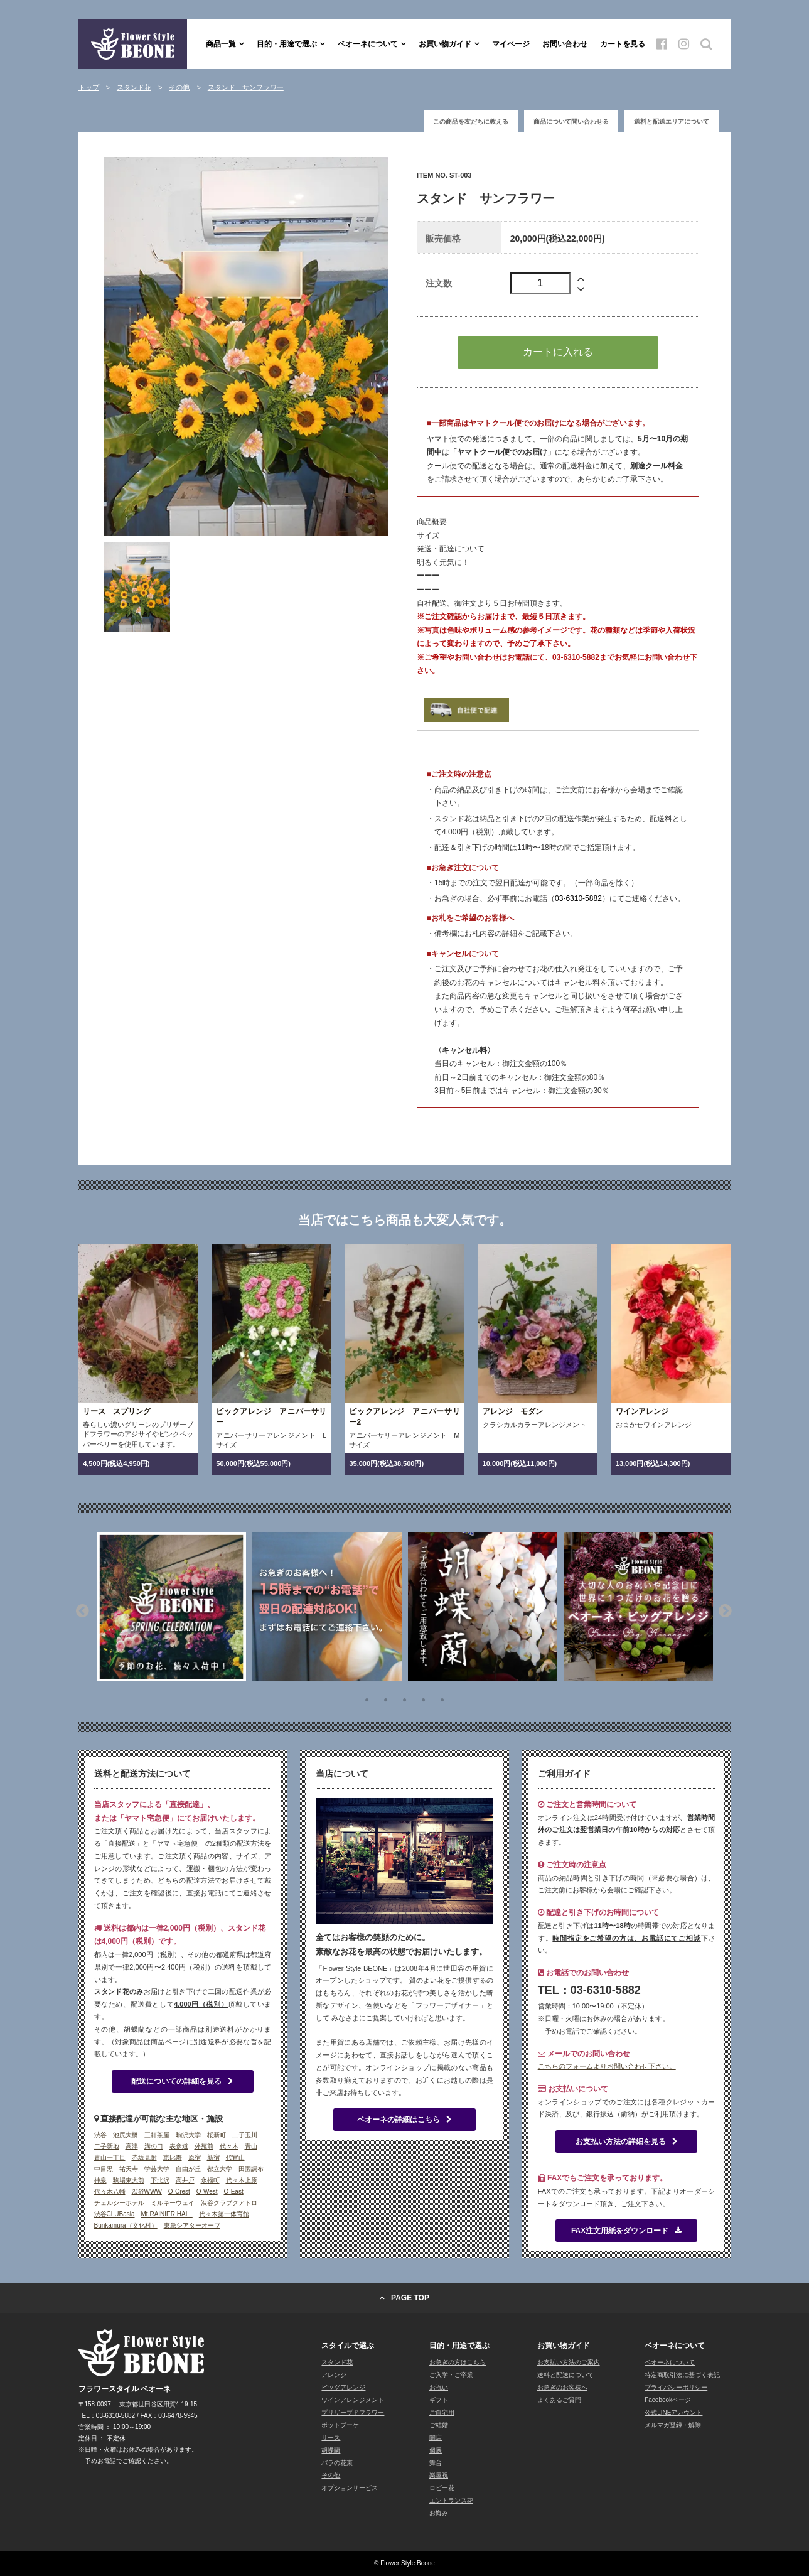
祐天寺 (128, 2168)
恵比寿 (172, 2157)
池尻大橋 (125, 2134)
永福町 (210, 2180)
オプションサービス (349, 2487)
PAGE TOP (410, 2297)
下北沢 (160, 2180)
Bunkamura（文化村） (126, 2225)
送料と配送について (565, 2374)
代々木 (229, 2146)
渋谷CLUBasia (114, 2214)
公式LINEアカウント (673, 2412)
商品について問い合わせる (571, 121)
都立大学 (219, 2168)
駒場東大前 (128, 2180)
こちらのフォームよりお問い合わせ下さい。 (607, 2066)
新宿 (213, 2157)
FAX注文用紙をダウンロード (626, 2230)
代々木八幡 (110, 2191)
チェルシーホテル (119, 2202)
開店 (435, 2437)
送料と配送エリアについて (671, 121)
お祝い (438, 2387)
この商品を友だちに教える (470, 121)
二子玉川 (244, 2134)
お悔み (438, 2512)
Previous (82, 1609)
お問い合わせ (564, 44)
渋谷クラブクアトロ (229, 2202)
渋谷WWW (147, 2191)
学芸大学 (156, 2168)
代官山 (235, 2157)
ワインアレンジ (642, 1411)
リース (330, 2437)
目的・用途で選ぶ (287, 44)
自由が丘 (188, 2168)
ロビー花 (441, 2487)
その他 (330, 2475)
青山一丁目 (110, 2157)
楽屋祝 (438, 2475)
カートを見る (622, 44)
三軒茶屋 (156, 2134)
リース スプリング (117, 1411)
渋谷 (100, 2134)
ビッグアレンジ (343, 2387)
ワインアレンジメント (352, 2399)
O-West (207, 2191)
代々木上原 (241, 2180)
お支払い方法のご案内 (568, 2362)
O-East (234, 2191)
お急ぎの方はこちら (457, 2362)
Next (725, 1609)
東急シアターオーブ (192, 2225)
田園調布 (251, 2168)
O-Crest (179, 2191)
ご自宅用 (441, 2412)
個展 (435, 2450)
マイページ (511, 44)
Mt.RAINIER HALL (167, 2214)
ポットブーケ (340, 2425)
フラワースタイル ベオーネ (132, 44)
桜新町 (216, 2134)
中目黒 (103, 2168)
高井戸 (185, 2180)
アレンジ (333, 2374)
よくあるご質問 (559, 2399)
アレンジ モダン (513, 1411)
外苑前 (204, 2146)
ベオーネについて (368, 44)
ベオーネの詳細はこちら (404, 2119)
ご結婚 (438, 2425)
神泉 (100, 2180)
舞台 (435, 2462)
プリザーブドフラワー (352, 2412)
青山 (251, 2146)
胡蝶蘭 (330, 2450)
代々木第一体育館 (224, 2214)
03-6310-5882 (578, 898)
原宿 (194, 2157)
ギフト (438, 2399)
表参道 (178, 2146)
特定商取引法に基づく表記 (682, 2374)
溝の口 (153, 2146)
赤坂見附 (144, 2157)
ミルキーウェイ (173, 2202)
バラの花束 (337, 2462)
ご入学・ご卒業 (451, 2374)
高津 (132, 2146)
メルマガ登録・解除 (673, 2425)
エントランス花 (451, 2500)
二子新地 (106, 2146)
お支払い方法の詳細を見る (627, 2141)
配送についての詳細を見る (182, 2081)
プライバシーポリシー (676, 2387)
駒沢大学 (188, 2134)
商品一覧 (221, 44)
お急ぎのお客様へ (562, 2387)
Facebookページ (668, 2399)
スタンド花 (337, 2362)
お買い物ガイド (445, 44)
